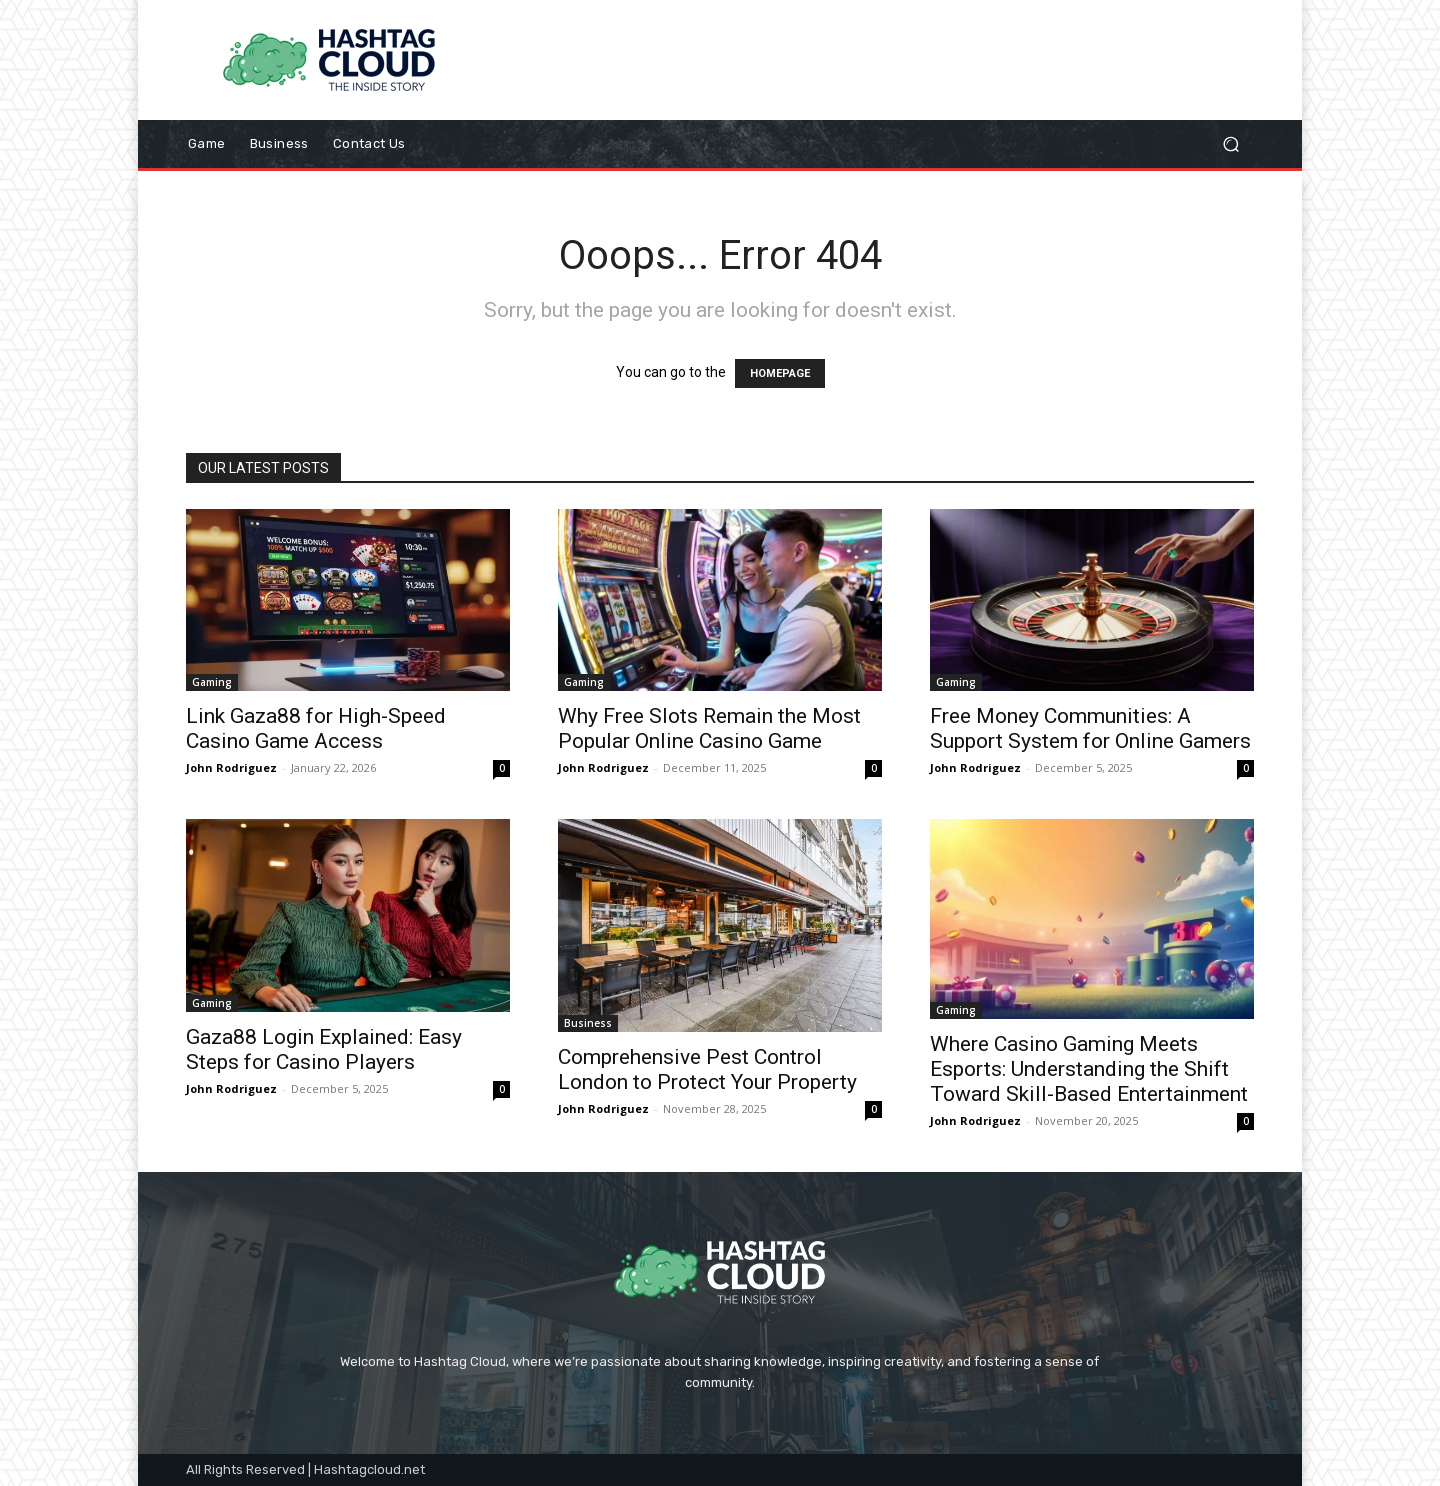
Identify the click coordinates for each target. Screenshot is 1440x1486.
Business (588, 1023)
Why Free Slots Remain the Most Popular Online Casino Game (709, 728)
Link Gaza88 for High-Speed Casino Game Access (316, 728)
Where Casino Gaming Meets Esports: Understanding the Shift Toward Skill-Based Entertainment (1089, 1069)
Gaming (212, 682)
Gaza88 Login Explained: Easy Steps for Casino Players (324, 1049)
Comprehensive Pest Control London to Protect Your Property (707, 1069)
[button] (1230, 144)
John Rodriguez (231, 767)
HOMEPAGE (780, 373)
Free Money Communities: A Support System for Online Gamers (1090, 728)
